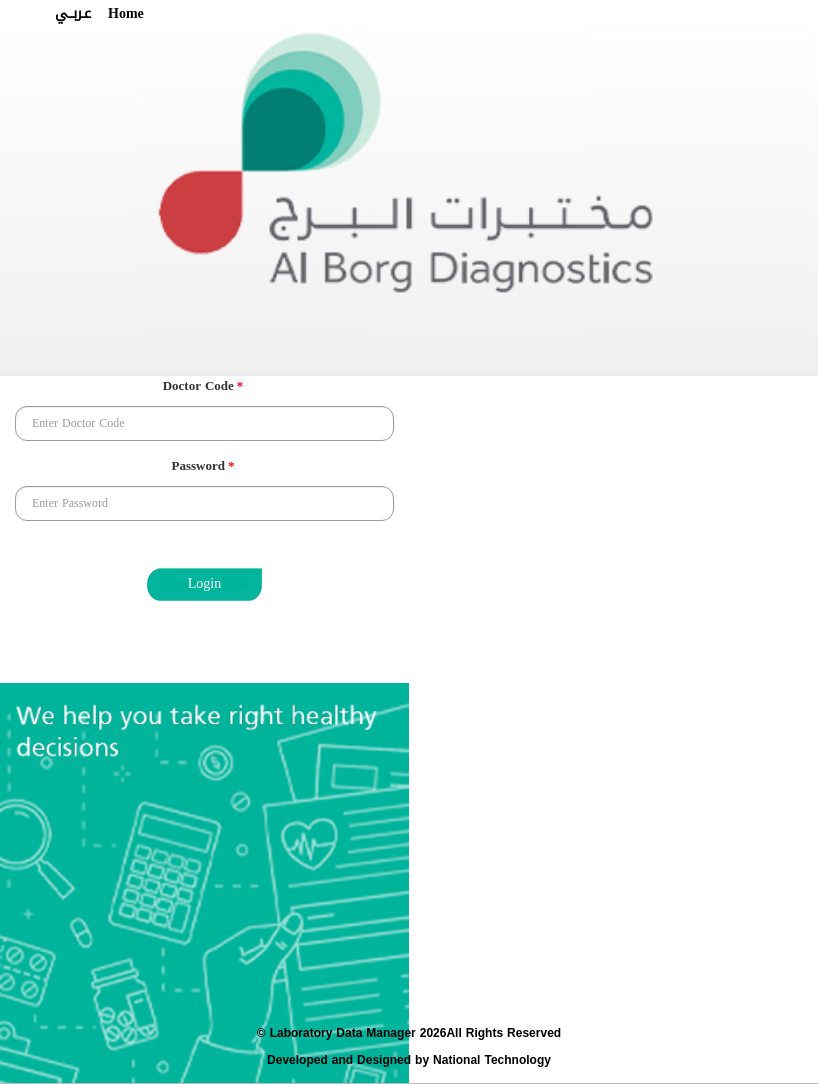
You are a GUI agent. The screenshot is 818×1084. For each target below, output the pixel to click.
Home (126, 14)
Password (203, 467)
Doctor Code (203, 387)
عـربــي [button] (73, 14)
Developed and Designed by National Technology (409, 1060)
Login (204, 583)
